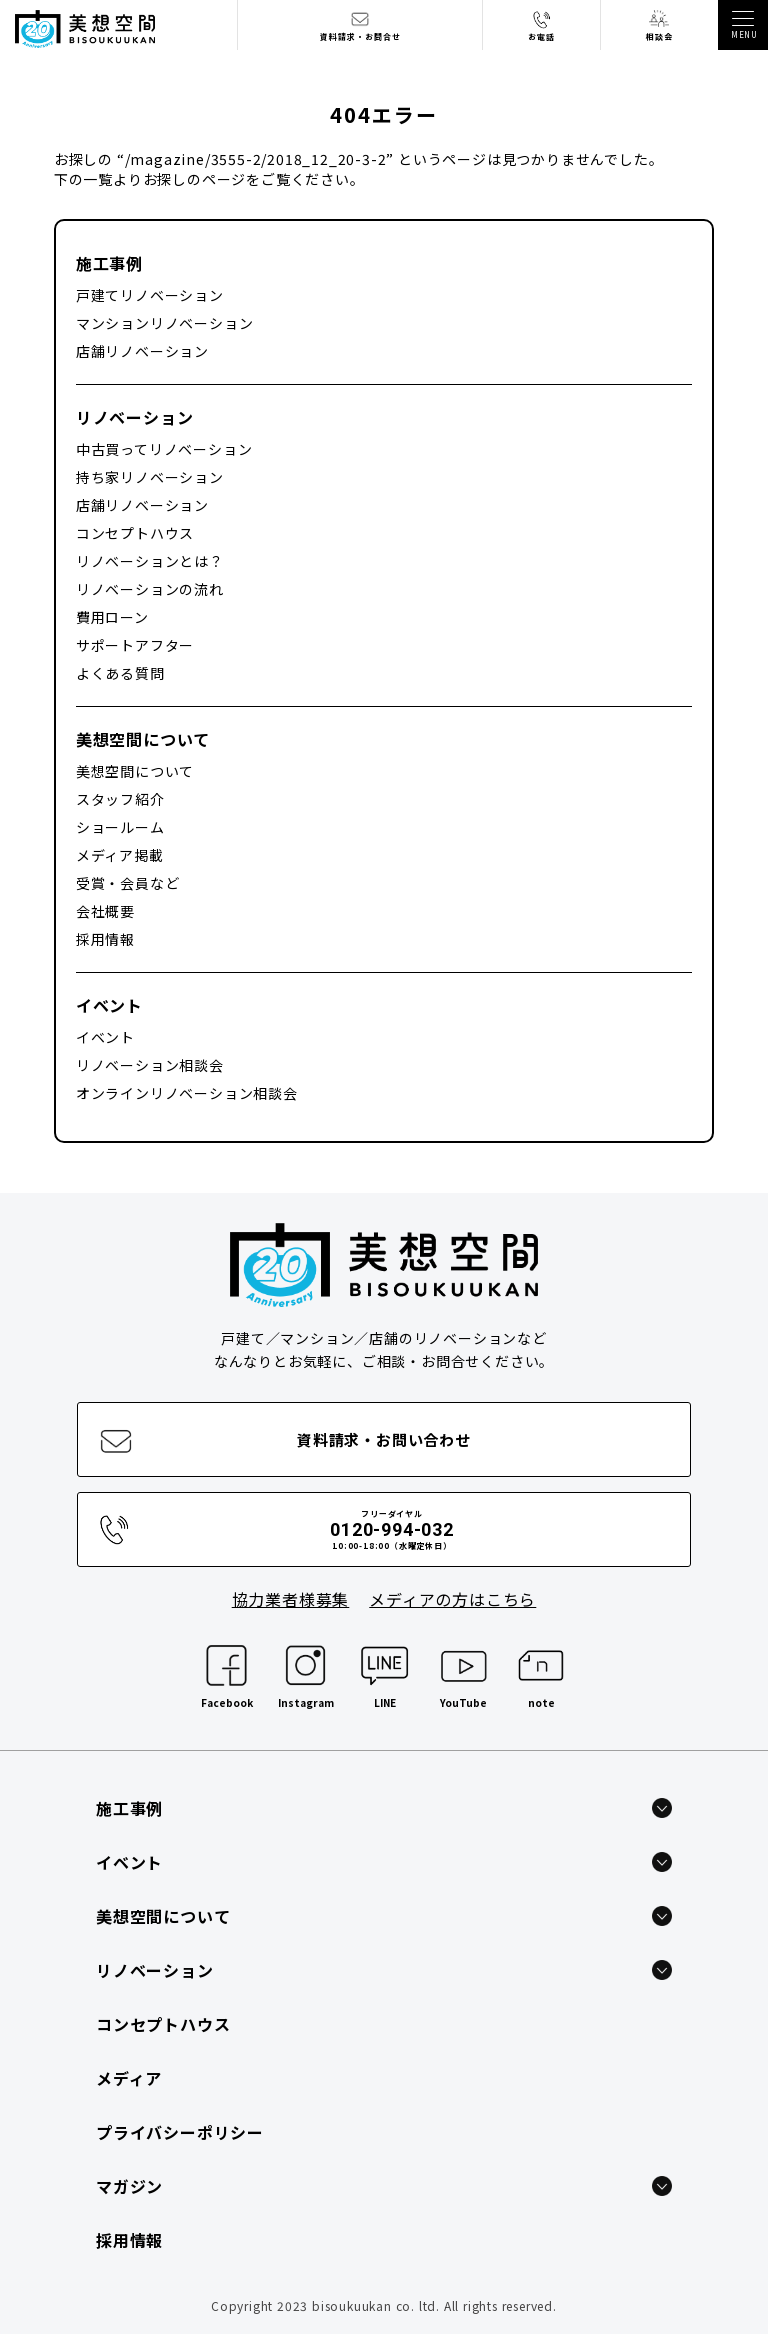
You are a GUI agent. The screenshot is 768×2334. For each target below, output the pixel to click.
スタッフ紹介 (120, 799)
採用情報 (105, 939)
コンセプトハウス (135, 533)
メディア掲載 (120, 855)
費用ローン (112, 617)
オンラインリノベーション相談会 (187, 1093)
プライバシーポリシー (180, 2132)
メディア (129, 2078)
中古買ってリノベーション (164, 449)
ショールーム (120, 827)
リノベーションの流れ (150, 589)
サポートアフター (135, 645)
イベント (109, 1005)
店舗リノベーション (142, 351)
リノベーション (135, 417)
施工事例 (109, 263)
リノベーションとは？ (150, 561)
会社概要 (105, 911)
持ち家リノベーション (150, 477)
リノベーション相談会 (150, 1065)
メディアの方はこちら (452, 1599)
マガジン (129, 2186)
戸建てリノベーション (150, 295)
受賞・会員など (128, 883)
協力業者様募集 (291, 1599)
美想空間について (143, 739)
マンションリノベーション (165, 323)
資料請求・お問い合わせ (384, 1439)
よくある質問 (120, 673)
